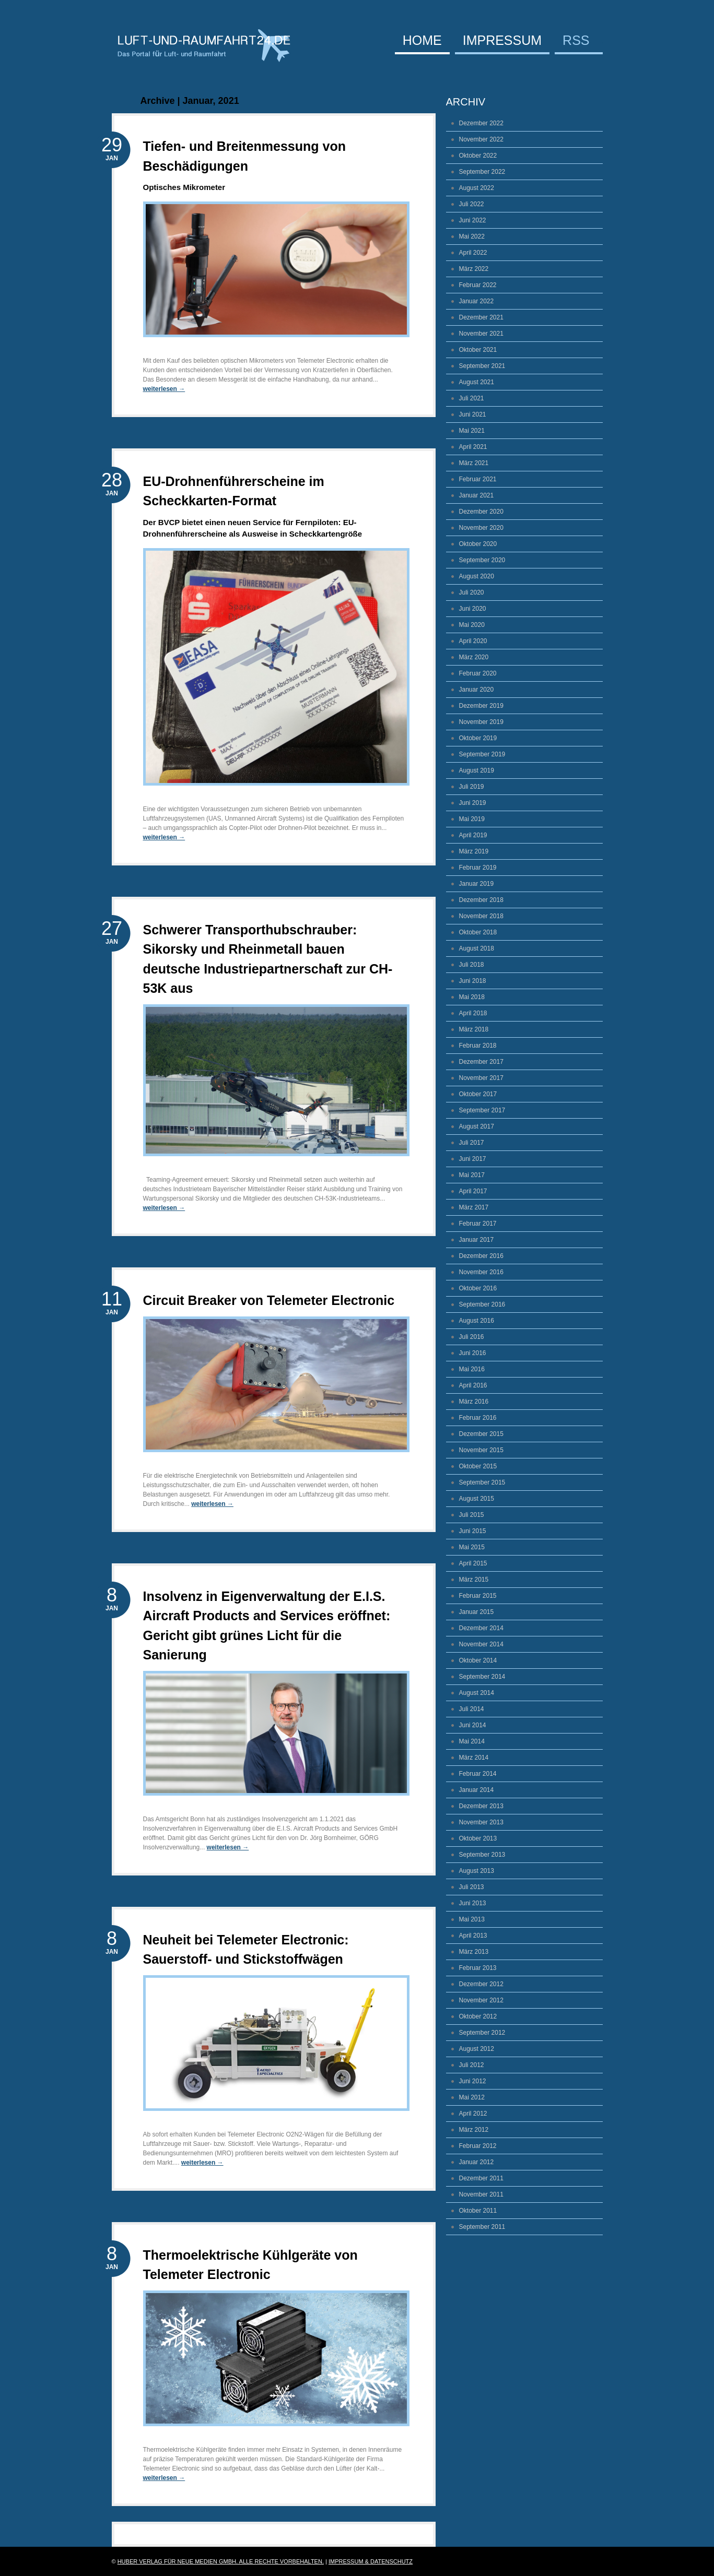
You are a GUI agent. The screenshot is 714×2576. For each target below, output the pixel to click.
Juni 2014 (472, 1725)
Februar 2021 (478, 479)
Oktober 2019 (478, 738)
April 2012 (473, 2113)
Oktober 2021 (478, 349)
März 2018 (474, 1029)
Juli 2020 (471, 592)
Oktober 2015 (478, 1466)
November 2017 (481, 1078)
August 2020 (476, 576)
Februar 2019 (478, 867)
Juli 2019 (471, 786)
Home (422, 41)
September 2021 (482, 366)
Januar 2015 (476, 1612)
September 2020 (482, 560)
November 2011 (481, 2194)
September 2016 (482, 1304)
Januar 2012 (476, 2162)
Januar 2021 (476, 495)
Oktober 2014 (478, 1660)
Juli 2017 (471, 1142)
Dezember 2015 (481, 1434)
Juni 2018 (472, 980)
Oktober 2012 (478, 2016)
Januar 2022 (476, 301)
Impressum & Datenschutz (371, 2561)
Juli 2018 (471, 964)
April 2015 (473, 1563)
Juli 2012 (471, 2065)
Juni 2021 (472, 414)
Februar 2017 (478, 1223)
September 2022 (482, 171)
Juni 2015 (472, 1531)
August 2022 (476, 188)
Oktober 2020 (478, 544)
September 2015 (482, 1482)
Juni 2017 (472, 1158)
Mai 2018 (472, 997)
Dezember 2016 (481, 1256)
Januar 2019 (476, 883)
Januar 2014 (476, 1790)
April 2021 (473, 446)
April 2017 (473, 1191)
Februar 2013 (478, 1968)
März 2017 (474, 1207)
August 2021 (476, 382)
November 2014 (481, 1644)
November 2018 (481, 916)
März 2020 (474, 657)
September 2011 (482, 2226)
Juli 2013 (471, 1887)
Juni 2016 (472, 1353)
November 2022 (481, 139)
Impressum (502, 41)
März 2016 (474, 1401)
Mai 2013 (472, 1919)
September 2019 (482, 754)
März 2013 (474, 1951)
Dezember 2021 (481, 317)
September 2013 (482, 1854)
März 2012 (474, 2129)
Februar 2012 (478, 2146)
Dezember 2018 (481, 900)
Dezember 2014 (481, 1628)
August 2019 (476, 770)
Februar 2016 (478, 1417)
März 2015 (474, 1579)
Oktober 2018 (478, 932)
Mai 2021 (472, 430)
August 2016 (476, 1320)
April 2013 (473, 1935)
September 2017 (482, 1110)
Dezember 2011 (481, 2178)
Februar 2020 (478, 673)
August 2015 (476, 1498)
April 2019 (473, 835)
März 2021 (474, 463)
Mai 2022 (472, 236)
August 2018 (476, 948)
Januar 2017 (476, 1239)
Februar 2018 (478, 1045)
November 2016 (481, 1272)
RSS (576, 41)
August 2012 (476, 2048)
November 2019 (481, 722)
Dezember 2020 (481, 511)
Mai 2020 (472, 624)
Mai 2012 (472, 2097)
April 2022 (473, 252)
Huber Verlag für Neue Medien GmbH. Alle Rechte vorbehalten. (221, 2561)
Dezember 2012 (481, 1984)
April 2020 (473, 641)
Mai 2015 (472, 1547)
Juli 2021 (471, 398)
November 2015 (481, 1450)
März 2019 (474, 851)
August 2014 (476, 1692)
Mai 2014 (472, 1741)
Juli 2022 (471, 204)
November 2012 (481, 2000)
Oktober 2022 (478, 155)
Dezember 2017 (481, 1061)
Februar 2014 (478, 1773)
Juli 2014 (471, 1709)
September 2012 (482, 2032)
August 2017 (476, 1126)
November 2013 (481, 1822)
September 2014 (482, 1676)
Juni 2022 (472, 220)
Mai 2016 (472, 1369)
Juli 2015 (471, 1514)
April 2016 (473, 1385)
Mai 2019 (472, 819)
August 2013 (476, 1870)
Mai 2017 (472, 1175)
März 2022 (474, 268)
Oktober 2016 (478, 1288)
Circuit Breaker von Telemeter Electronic (269, 1300)
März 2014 (474, 1757)
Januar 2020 (476, 689)
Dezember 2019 (481, 705)
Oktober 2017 (478, 1094)
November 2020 (481, 527)
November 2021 (481, 333)
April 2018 (473, 1013)
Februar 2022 (478, 285)
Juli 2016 (471, 1336)
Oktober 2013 (478, 1838)
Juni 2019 (472, 802)
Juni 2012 (472, 2081)
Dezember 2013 (481, 1806)
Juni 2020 (472, 608)
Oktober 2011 (478, 2210)
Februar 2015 (478, 1595)
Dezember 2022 (481, 123)
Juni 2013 (472, 1903)
